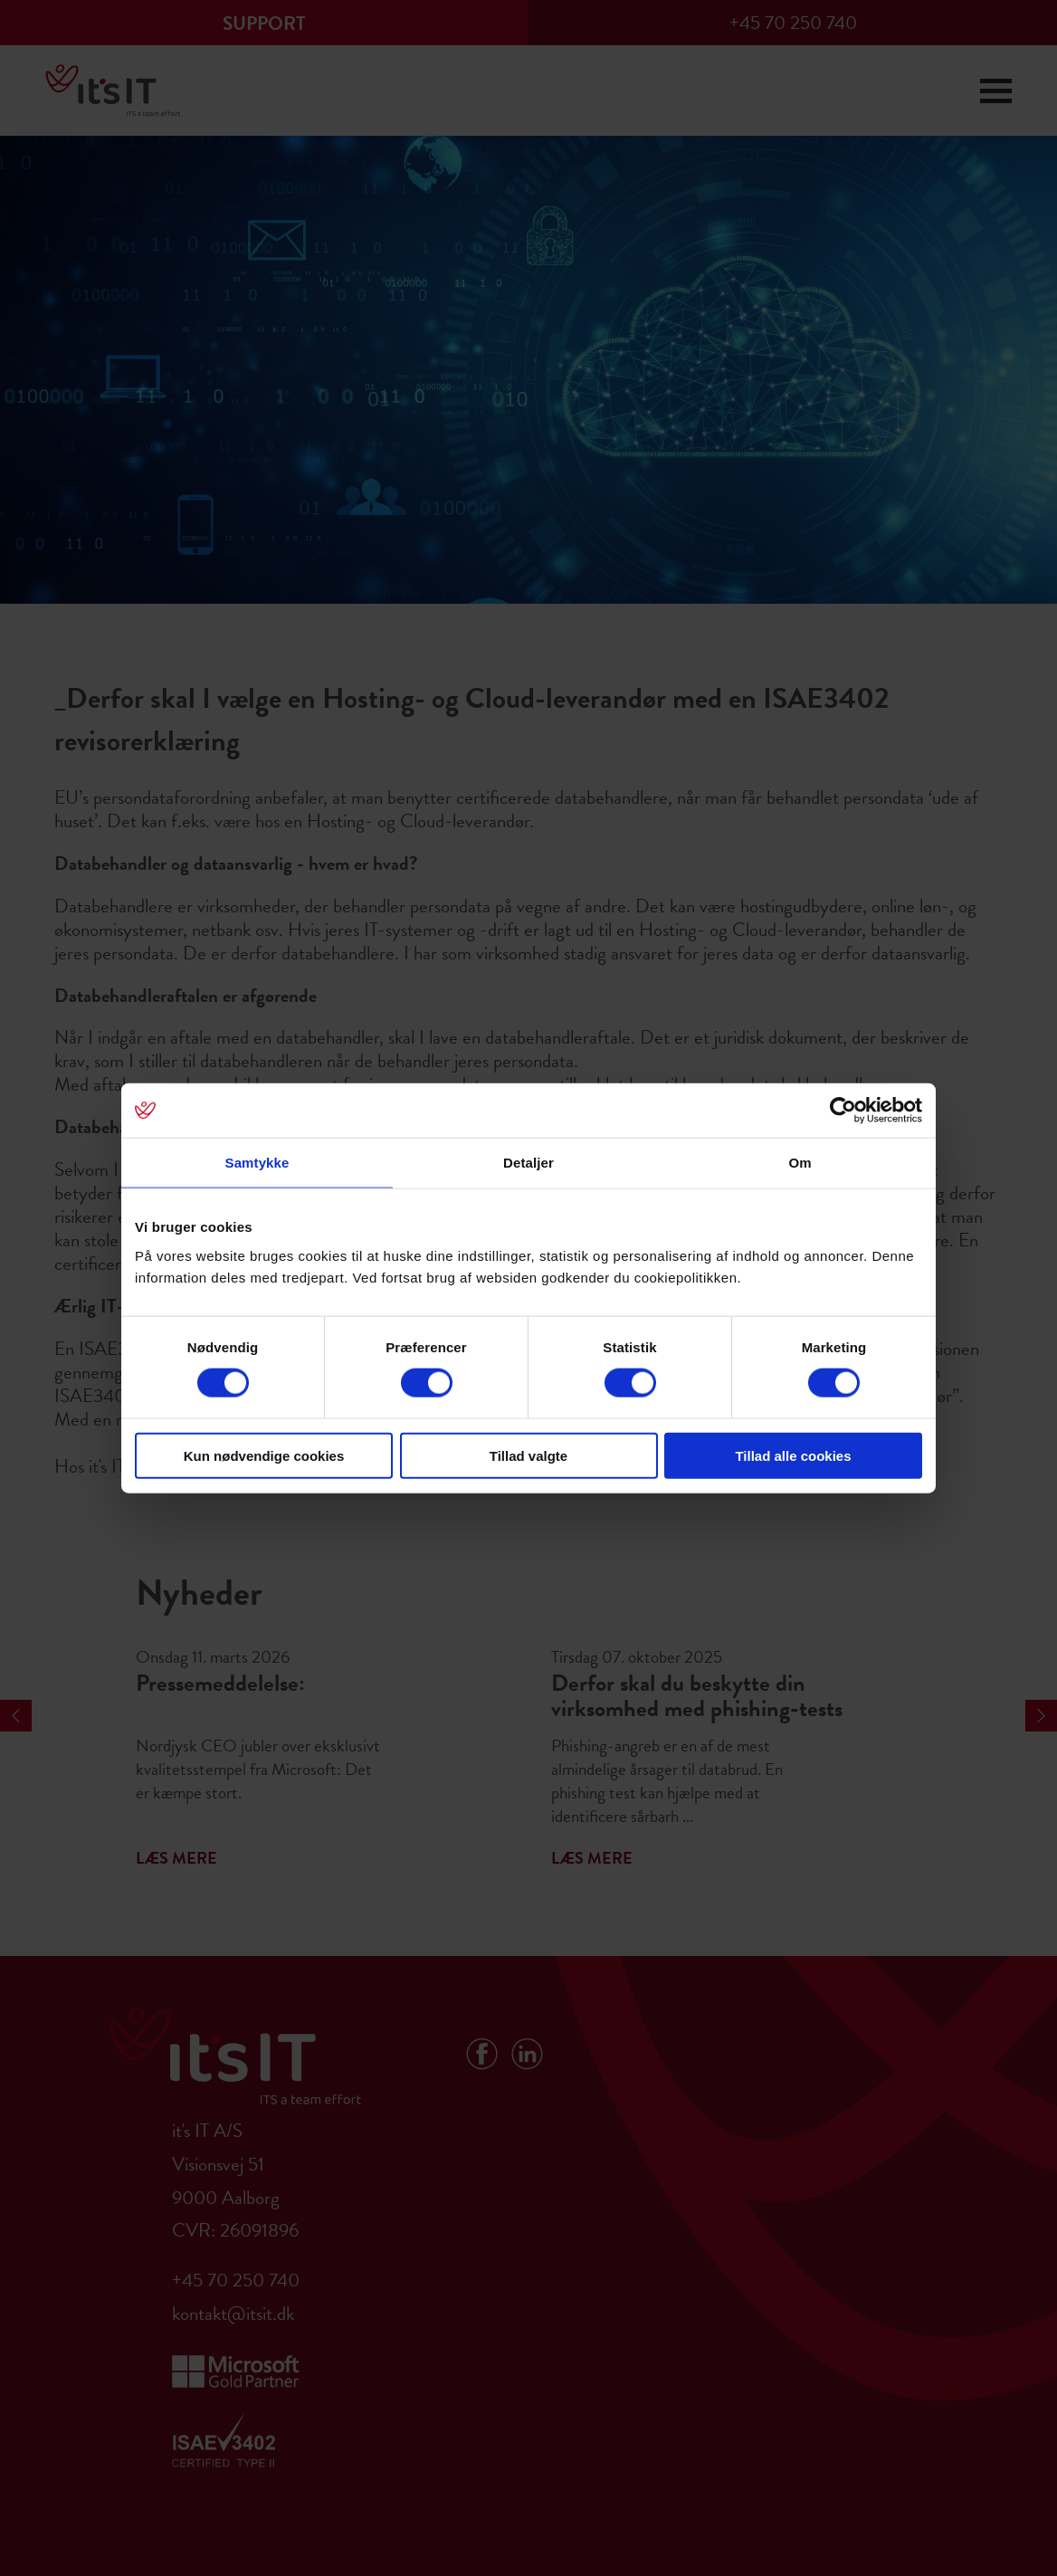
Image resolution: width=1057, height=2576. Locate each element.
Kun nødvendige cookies (264, 1455)
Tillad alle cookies (793, 1455)
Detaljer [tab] (528, 1162)
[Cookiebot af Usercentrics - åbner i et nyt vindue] (843, 1110)
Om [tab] (799, 1162)
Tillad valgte (528, 1455)
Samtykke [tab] (257, 1162)
